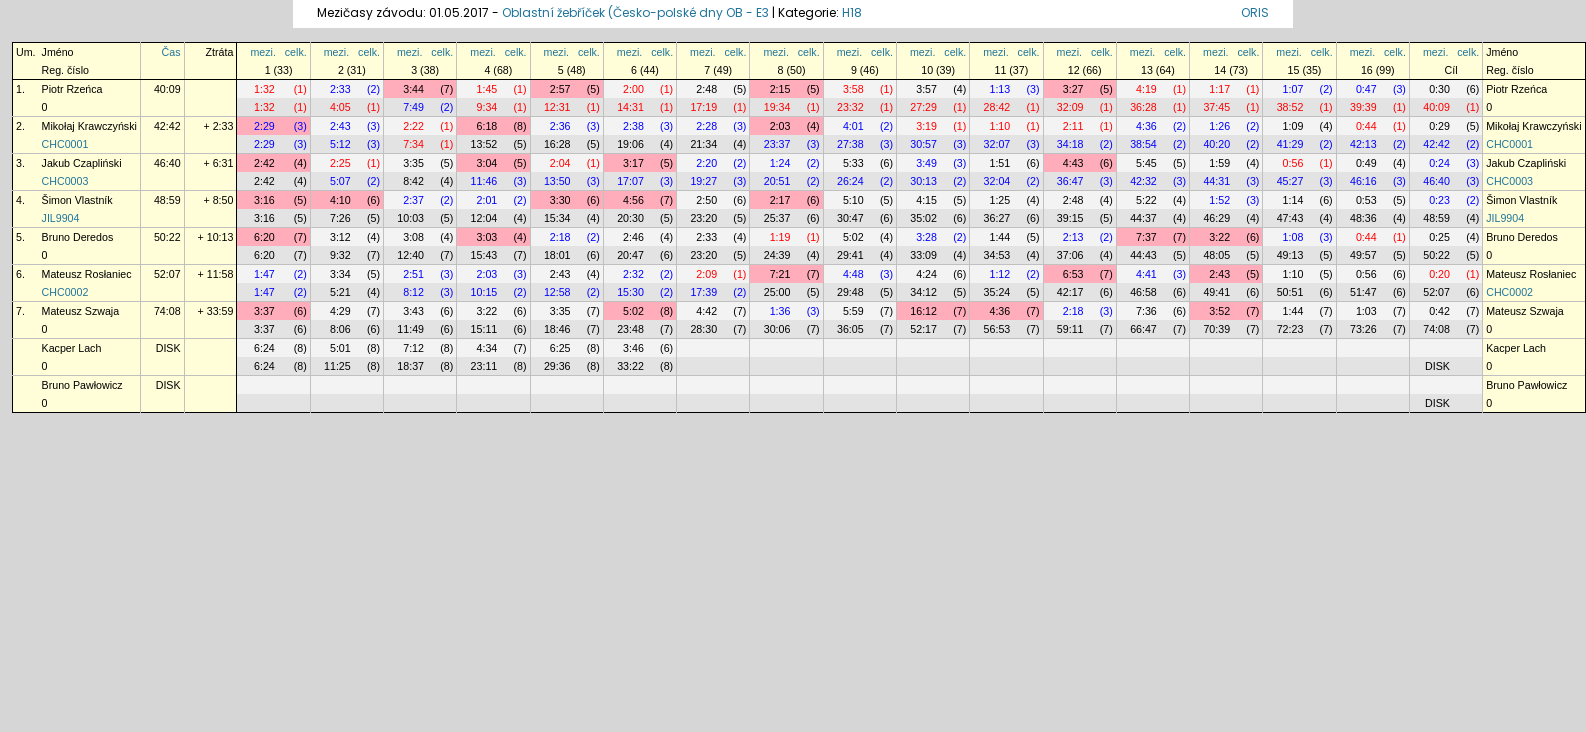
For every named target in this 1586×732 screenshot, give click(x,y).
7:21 (780, 274)
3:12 (340, 237)
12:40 (410, 255)
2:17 (780, 200)
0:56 (1293, 163)
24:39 (777, 255)
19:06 (630, 144)
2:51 (413, 274)
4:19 (1146, 89)
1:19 (780, 237)
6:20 (264, 237)
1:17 (1219, 89)
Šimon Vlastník (77, 200)
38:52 (1290, 107)
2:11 (1073, 126)
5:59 (853, 311)
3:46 (633, 348)
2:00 (633, 89)
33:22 (630, 366)
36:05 (850, 329)
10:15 (484, 292)
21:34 (703, 144)
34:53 (997, 255)
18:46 (557, 329)
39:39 (1363, 107)
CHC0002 (65, 292)
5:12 (340, 144)
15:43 (484, 255)
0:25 (1439, 237)
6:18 (487, 126)
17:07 (630, 181)
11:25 (337, 366)
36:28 (1143, 107)
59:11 (1070, 329)
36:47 (1070, 181)
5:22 (1146, 200)
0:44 (1366, 126)
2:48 (706, 89)
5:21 (340, 292)
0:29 (1439, 126)
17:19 (703, 107)
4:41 (1146, 274)
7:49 (413, 107)
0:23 (1439, 200)
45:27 (1290, 181)
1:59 (1219, 163)
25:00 (777, 292)
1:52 (1219, 200)
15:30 (630, 292)
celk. (296, 52)
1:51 (999, 163)
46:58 (1143, 292)
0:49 (1366, 163)
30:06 (777, 329)
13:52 (484, 144)
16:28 (557, 144)
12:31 (557, 107)
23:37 (777, 144)
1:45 (487, 89)
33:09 (923, 255)
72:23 (1290, 329)
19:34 (777, 107)
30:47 (850, 218)
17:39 (703, 292)
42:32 (1143, 181)
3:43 (413, 311)
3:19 (926, 126)
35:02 (923, 218)
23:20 (703, 218)
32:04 (997, 181)
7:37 (1146, 237)
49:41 (1216, 292)
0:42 (1439, 311)
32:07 (997, 144)
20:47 (630, 255)
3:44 (413, 89)
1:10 (999, 126)
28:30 (703, 329)
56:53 (997, 329)
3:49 (926, 163)
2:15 (780, 89)
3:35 (413, 163)
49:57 (1363, 255)
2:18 (560, 237)
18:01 (557, 255)
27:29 (923, 107)
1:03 (1366, 311)
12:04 (484, 218)
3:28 (926, 237)
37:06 (1070, 255)
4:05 (340, 107)
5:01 (340, 348)
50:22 (167, 237)
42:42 (167, 126)
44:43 (1143, 255)
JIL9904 (61, 218)
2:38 (633, 126)
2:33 (340, 89)
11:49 (410, 329)
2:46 (633, 237)
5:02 (853, 237)
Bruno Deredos (78, 237)
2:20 (706, 163)
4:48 (853, 274)
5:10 (853, 200)
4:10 (340, 200)
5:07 (340, 181)
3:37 (264, 311)
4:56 (633, 200)
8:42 (413, 181)
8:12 (413, 292)
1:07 (1293, 89)
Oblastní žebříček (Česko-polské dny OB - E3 (635, 12)
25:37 (777, 218)
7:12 (413, 348)
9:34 (487, 107)
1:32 (264, 89)
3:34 (340, 274)
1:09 (1293, 126)
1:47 (264, 274)
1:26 (1219, 126)
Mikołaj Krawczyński (89, 126)
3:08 (413, 237)
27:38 (850, 144)
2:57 (560, 89)
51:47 (1363, 292)
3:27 (1073, 89)
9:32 (340, 255)
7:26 (340, 218)
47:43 (1290, 218)
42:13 (1363, 144)
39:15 (1070, 218)
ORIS (1255, 12)
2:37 (413, 200)
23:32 (850, 107)
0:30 (1439, 89)
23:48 (630, 329)
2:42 (264, 163)
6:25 (560, 348)
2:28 (706, 126)
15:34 (557, 218)
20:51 (777, 181)
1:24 (780, 163)
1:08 (1293, 237)
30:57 (923, 144)
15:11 (484, 329)
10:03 (410, 218)
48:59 (167, 200)
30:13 (923, 181)
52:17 (923, 329)
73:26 (1363, 329)
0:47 (1366, 89)
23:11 (484, 366)
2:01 (487, 200)
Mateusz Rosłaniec (87, 274)
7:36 (1146, 311)
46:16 (1363, 181)
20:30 (630, 218)
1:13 (999, 89)
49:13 (1290, 255)
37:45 (1216, 107)
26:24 (850, 181)
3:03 (487, 237)
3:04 (487, 163)
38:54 (1143, 144)
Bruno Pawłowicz (82, 385)
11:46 (484, 181)
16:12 (923, 311)
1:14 (1293, 200)
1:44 (999, 237)
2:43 (340, 126)
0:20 (1439, 274)
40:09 (167, 89)
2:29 (264, 126)
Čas (171, 52)
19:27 (703, 181)
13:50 (557, 181)
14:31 (630, 107)
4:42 (706, 311)
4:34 (487, 348)
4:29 (340, 311)
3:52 (1219, 311)
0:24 (1439, 163)
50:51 (1290, 292)
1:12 (999, 274)
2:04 (560, 163)
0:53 (1366, 200)
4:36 (1146, 126)
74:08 (167, 311)
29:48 (850, 292)
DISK (168, 348)
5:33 (853, 163)
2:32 (633, 274)
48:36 (1363, 218)
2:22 (413, 126)
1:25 (999, 200)
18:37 (410, 366)
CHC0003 (65, 181)
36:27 (997, 218)
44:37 (1143, 218)
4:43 (1073, 163)
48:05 (1216, 255)
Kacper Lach (72, 348)
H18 (852, 12)
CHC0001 (65, 144)
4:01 (853, 126)
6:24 (264, 348)
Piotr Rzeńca (72, 89)
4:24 (926, 274)
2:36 (560, 126)
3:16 (264, 200)
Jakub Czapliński (82, 163)
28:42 (997, 107)
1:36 (780, 311)
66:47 (1143, 329)
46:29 (1216, 218)
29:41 (850, 255)
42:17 (1070, 292)
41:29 (1290, 144)
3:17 (633, 163)
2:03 (780, 126)
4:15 (926, 200)
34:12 (923, 292)
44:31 (1216, 181)
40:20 (1216, 144)
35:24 (997, 292)
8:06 (340, 329)
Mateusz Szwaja (81, 311)
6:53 (1073, 274)
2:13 (1073, 237)
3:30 (560, 200)
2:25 (340, 163)
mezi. (262, 52)
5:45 (1146, 163)
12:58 (557, 292)
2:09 (706, 274)
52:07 (167, 274)
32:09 (1070, 107)
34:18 (1070, 144)
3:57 (926, 89)
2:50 (706, 200)
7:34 (413, 144)
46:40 (167, 163)
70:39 (1216, 329)
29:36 (557, 366)
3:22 (1219, 237)
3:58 (853, 89)
